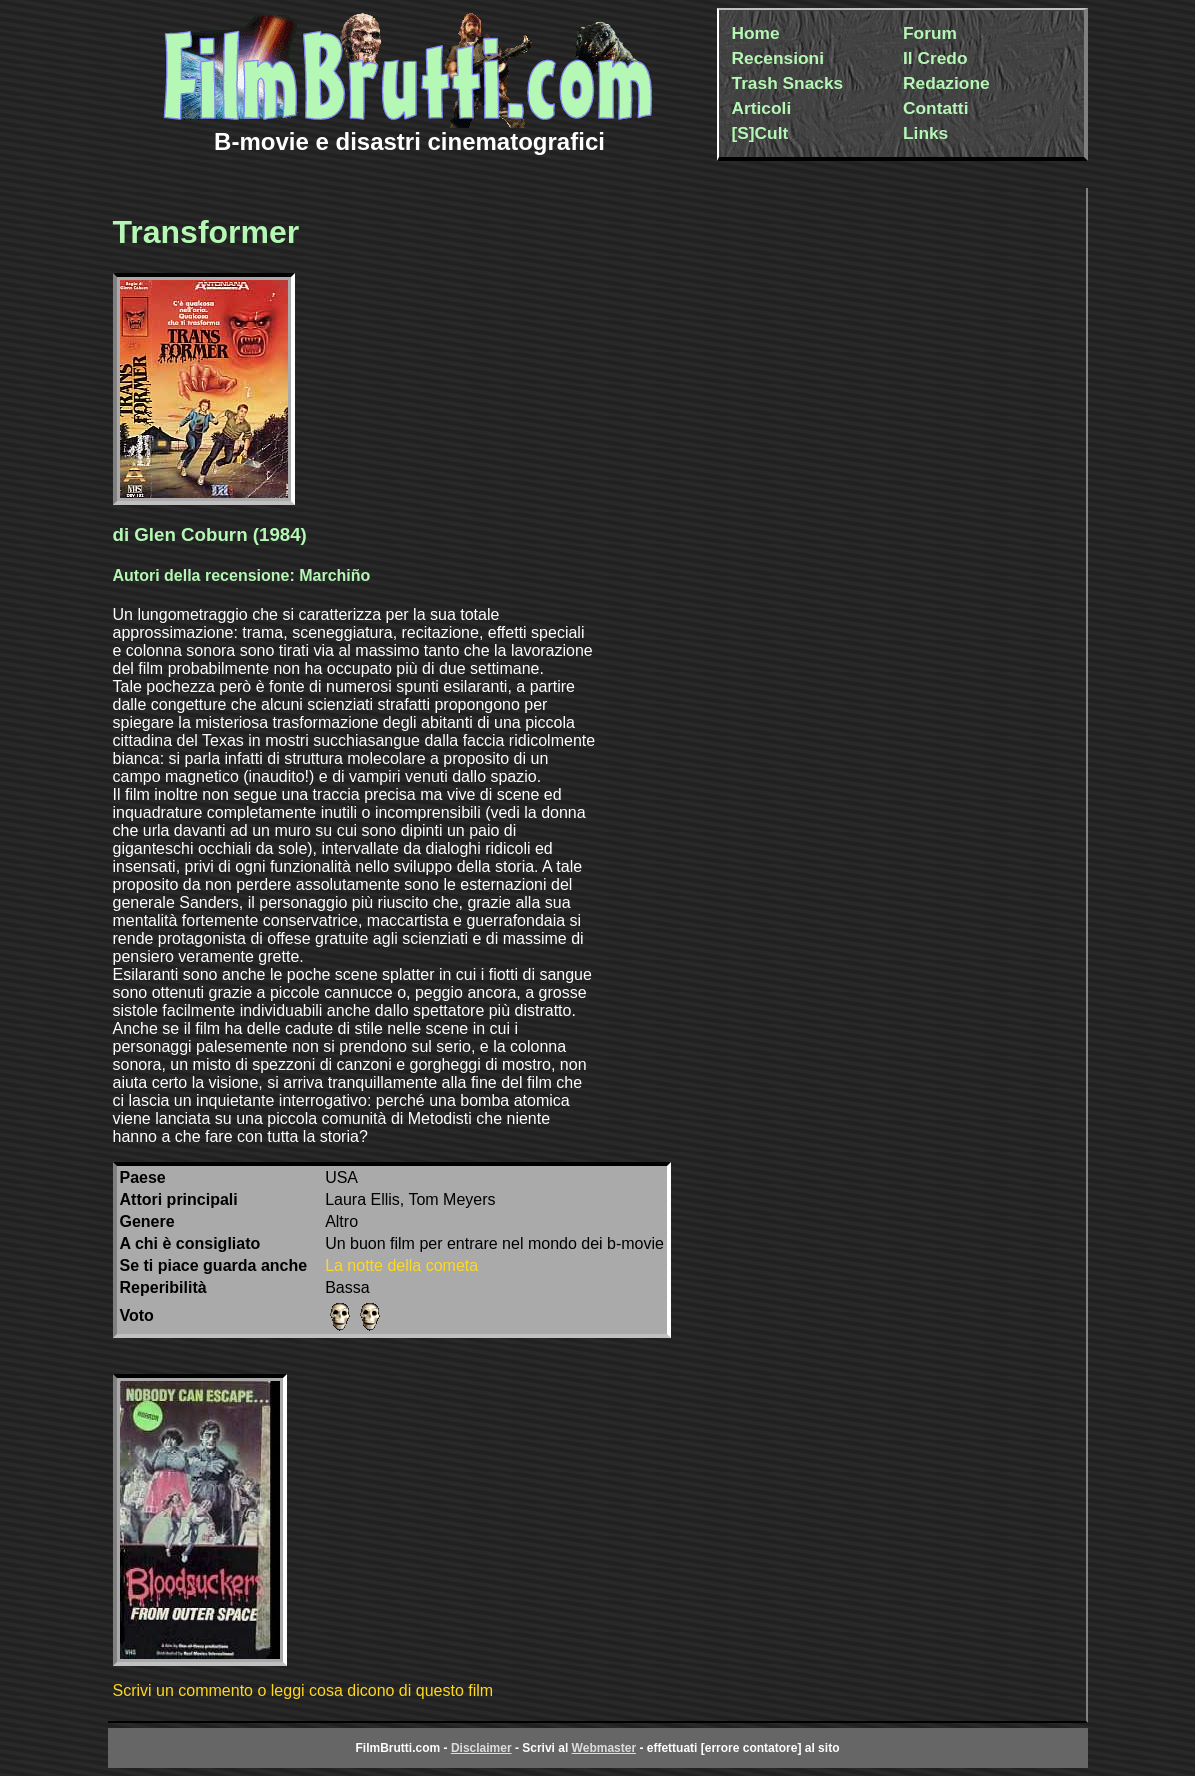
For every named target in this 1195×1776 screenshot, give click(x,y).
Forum (930, 33)
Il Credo (935, 58)
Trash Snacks (788, 83)
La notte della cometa (401, 1265)
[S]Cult (760, 133)
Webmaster (604, 1748)
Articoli (762, 108)
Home (756, 33)
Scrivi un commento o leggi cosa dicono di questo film (303, 1690)
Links (925, 133)
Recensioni (778, 58)
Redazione (946, 83)
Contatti (935, 108)
